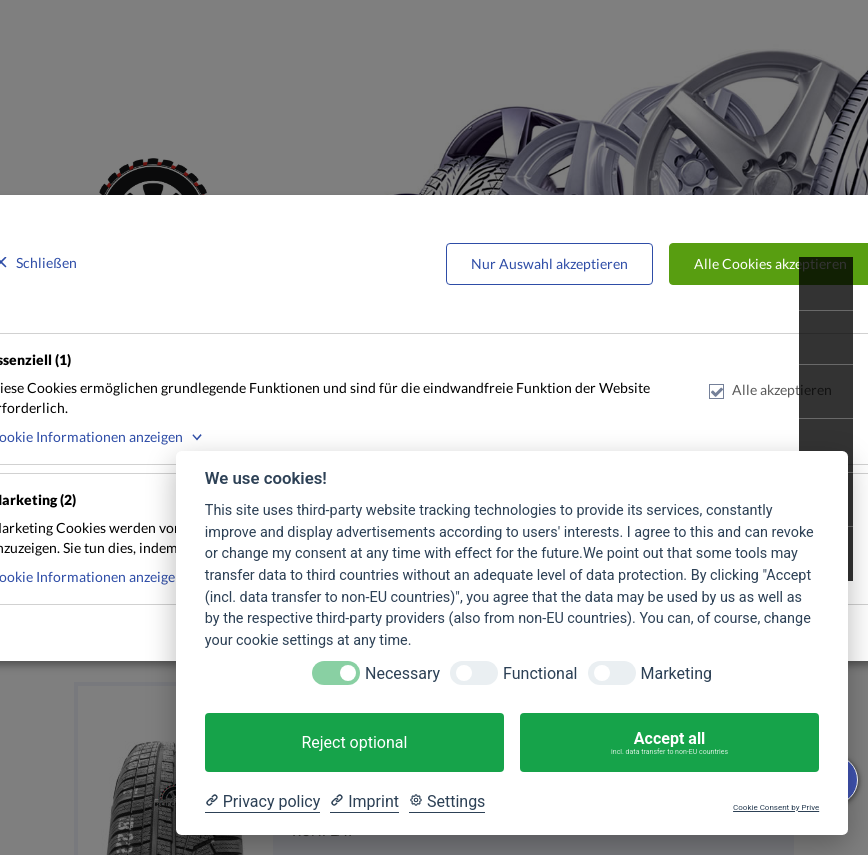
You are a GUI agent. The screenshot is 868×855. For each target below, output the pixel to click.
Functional (540, 673)
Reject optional (354, 742)
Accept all (669, 743)
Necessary (402, 673)
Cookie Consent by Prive (776, 807)
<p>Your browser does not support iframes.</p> (434, 427)
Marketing (676, 673)
